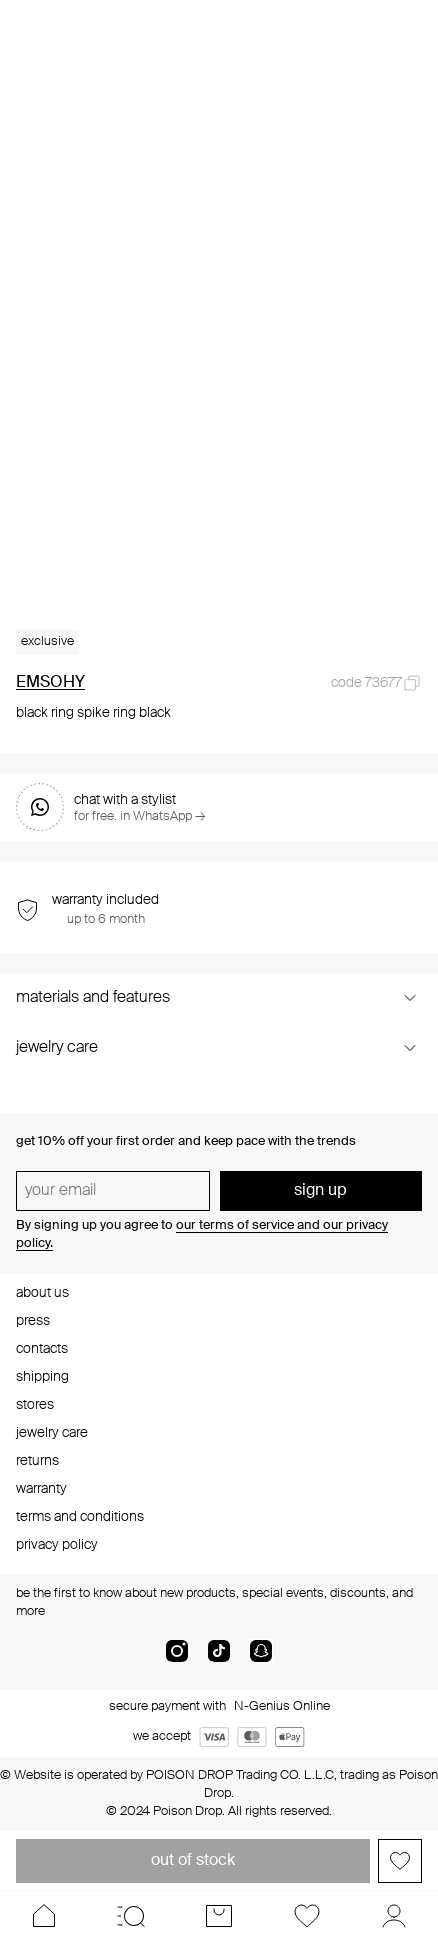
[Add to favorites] (400, 1861)
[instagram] (177, 1659)
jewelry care (52, 1433)
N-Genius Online (282, 1706)
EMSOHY (50, 683)
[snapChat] (261, 1659)
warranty (41, 1489)
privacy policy (57, 1545)
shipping (42, 1377)
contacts (42, 1349)
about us (42, 1293)
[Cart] (219, 1916)
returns (37, 1461)
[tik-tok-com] (219, 1659)
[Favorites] (307, 1916)
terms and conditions (80, 1517)
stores (35, 1405)
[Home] (44, 1916)
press (33, 1321)
